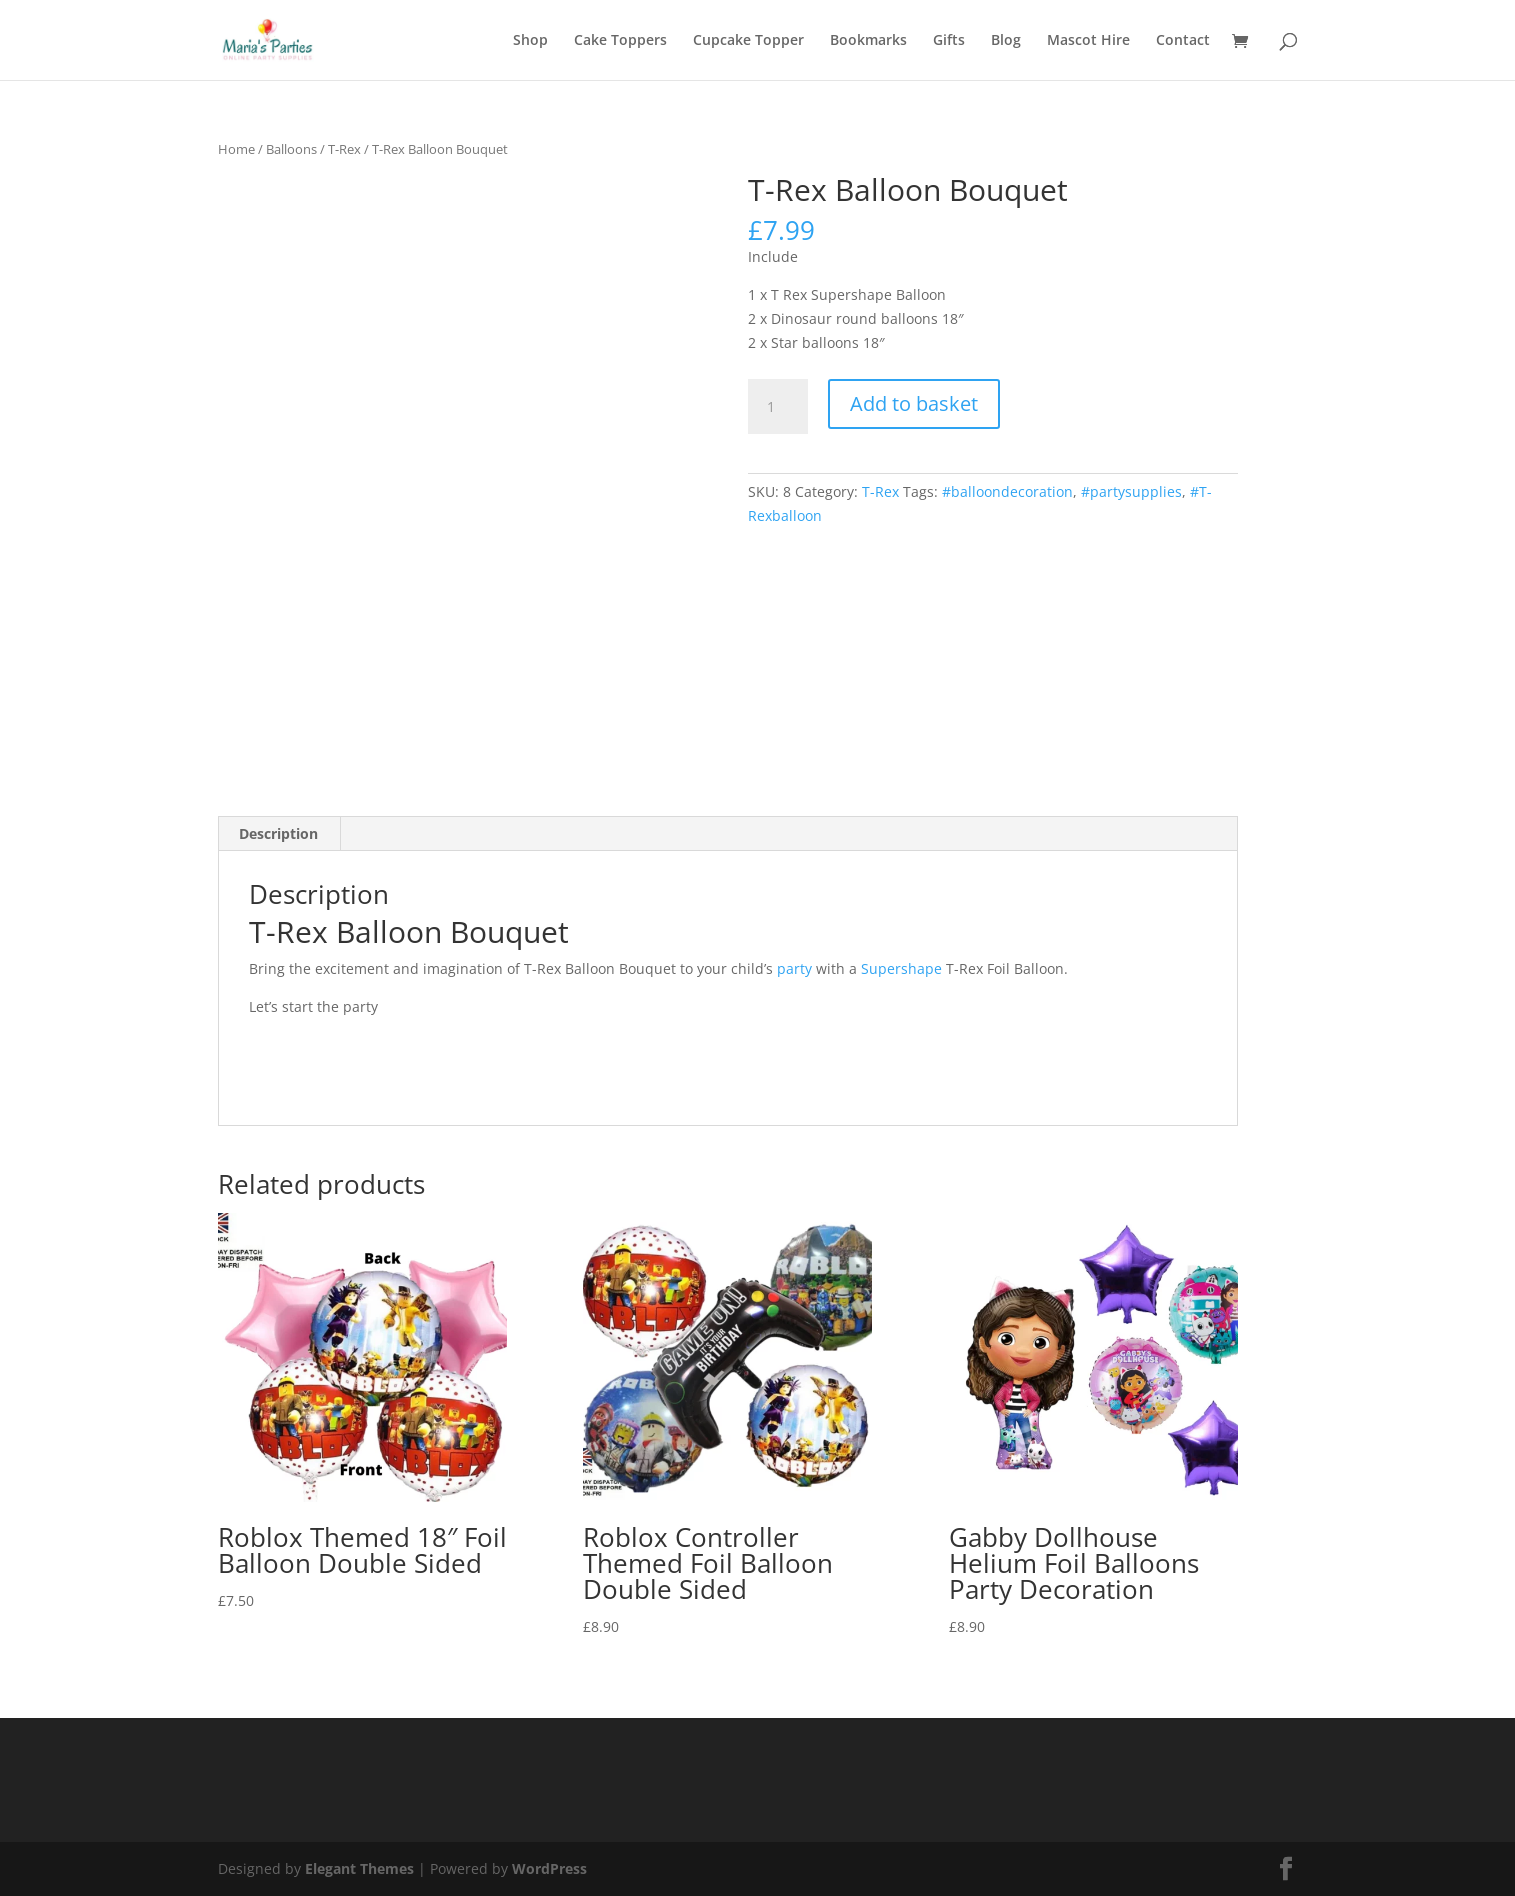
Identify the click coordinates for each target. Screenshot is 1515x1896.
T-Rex (344, 149)
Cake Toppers (620, 41)
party (794, 968)
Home (236, 149)
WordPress (549, 1868)
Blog (1006, 41)
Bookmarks (868, 41)
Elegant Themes (359, 1868)
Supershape (901, 968)
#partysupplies (1131, 491)
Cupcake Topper (748, 41)
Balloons (291, 149)
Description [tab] (278, 833)
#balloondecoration (1007, 491)
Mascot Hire (1088, 41)
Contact (1183, 41)
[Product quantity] (778, 407)
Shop (530, 41)
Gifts (949, 41)
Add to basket (914, 403)
